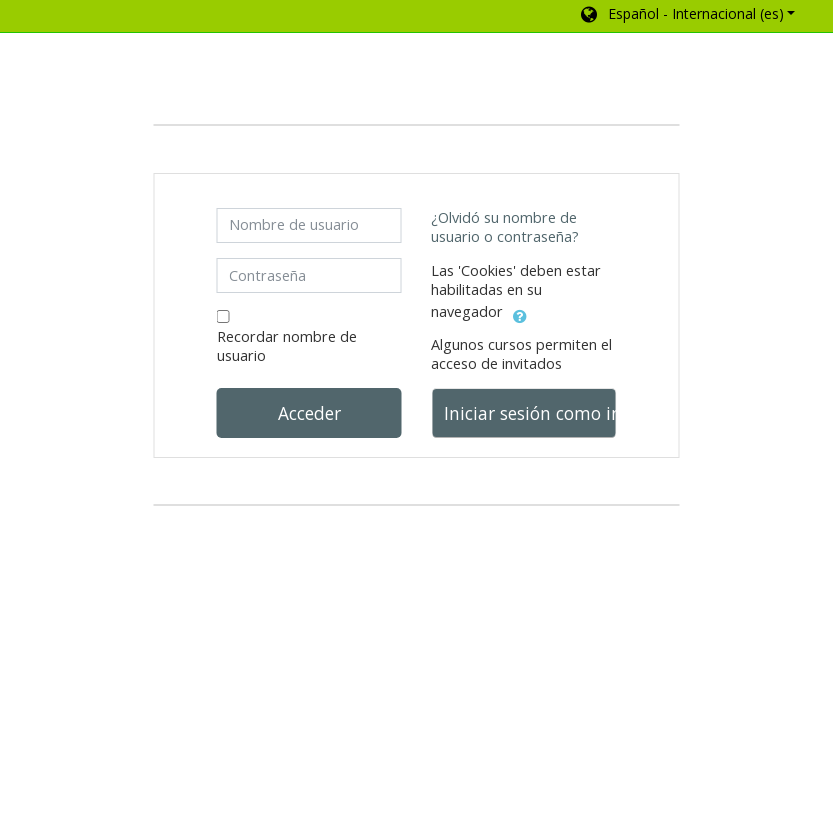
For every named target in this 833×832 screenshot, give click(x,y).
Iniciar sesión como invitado (530, 413)
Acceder (309, 413)
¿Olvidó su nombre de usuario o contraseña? (505, 227)
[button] (686, 16)
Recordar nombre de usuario (287, 346)
